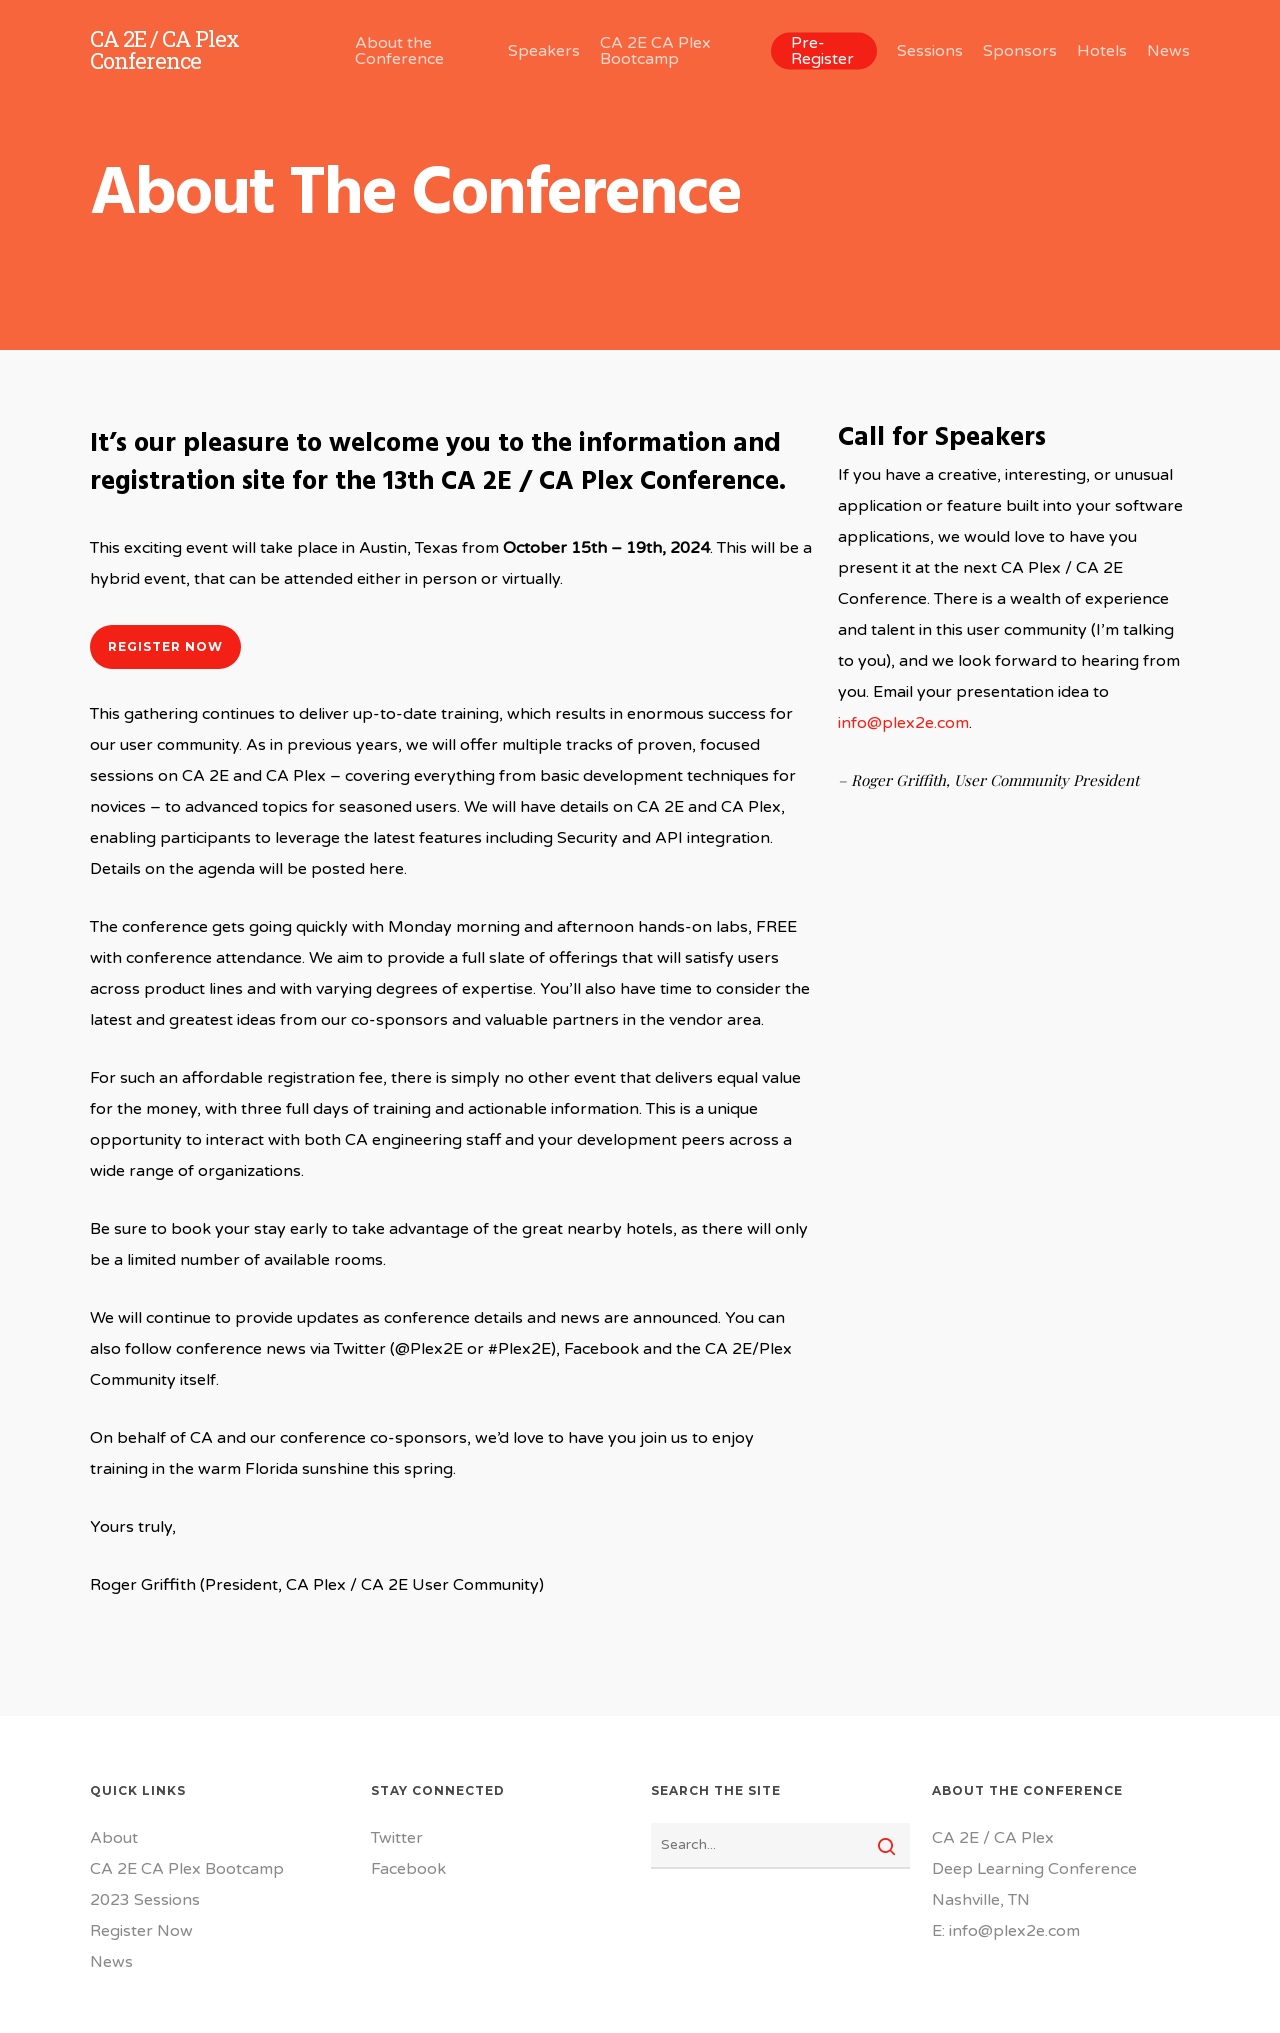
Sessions (930, 51)
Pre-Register (822, 51)
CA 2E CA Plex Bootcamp (655, 51)
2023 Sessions (145, 1900)
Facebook (408, 1869)
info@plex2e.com (903, 723)
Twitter (397, 1838)
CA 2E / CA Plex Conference (164, 50)
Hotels (1102, 51)
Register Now (141, 1931)
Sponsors (1020, 51)
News (1168, 51)
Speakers (544, 51)
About (114, 1838)
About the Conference (399, 51)
